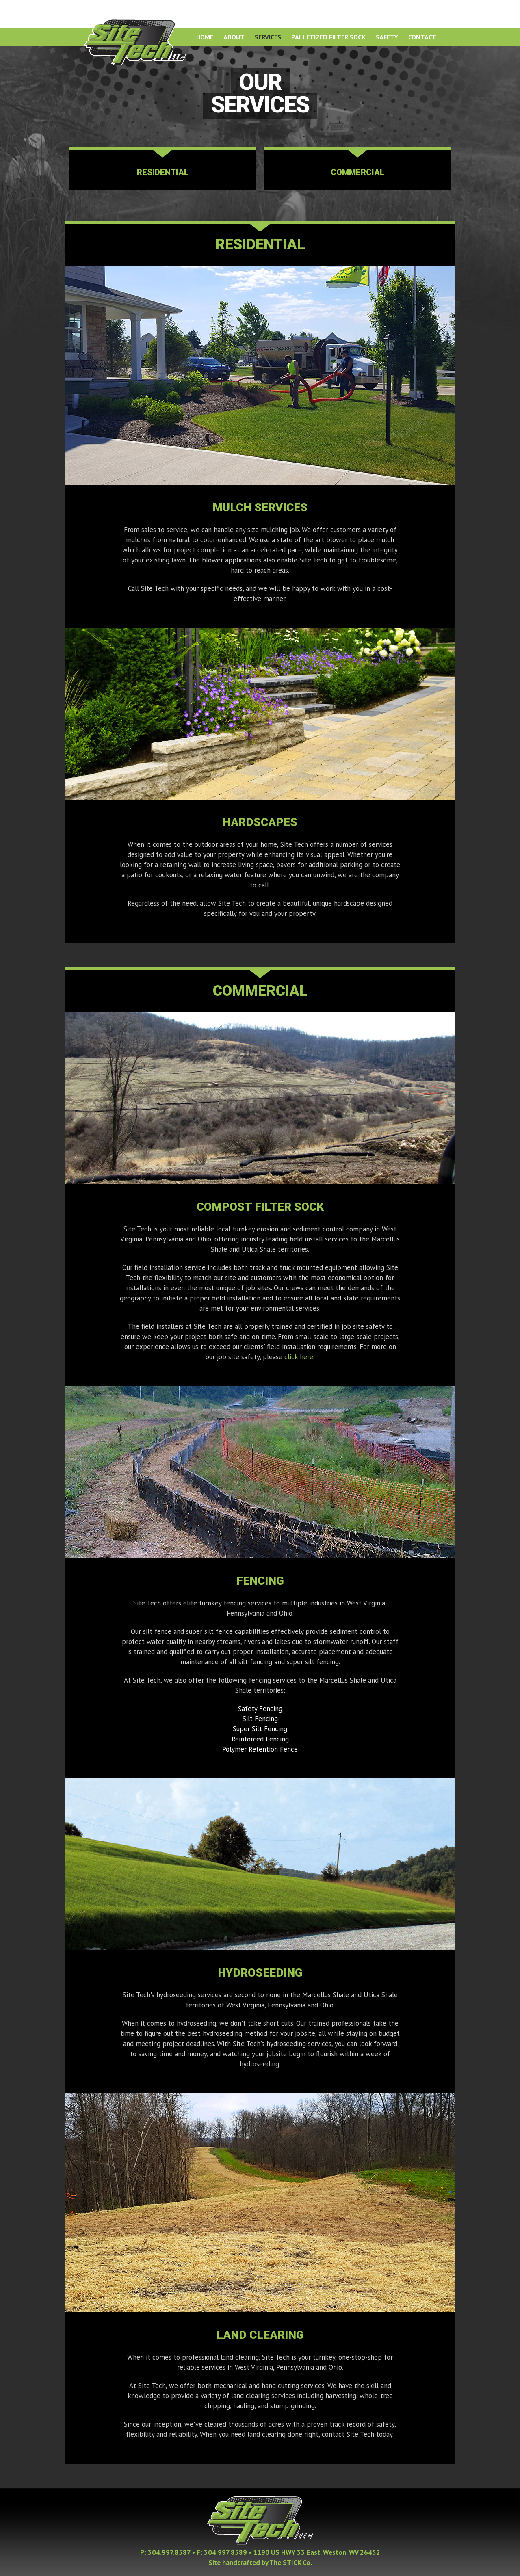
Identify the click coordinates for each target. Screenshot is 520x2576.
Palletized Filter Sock (328, 37)
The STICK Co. (290, 2562)
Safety (387, 37)
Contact (422, 37)
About (234, 37)
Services (268, 37)
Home (204, 37)
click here (298, 1356)
